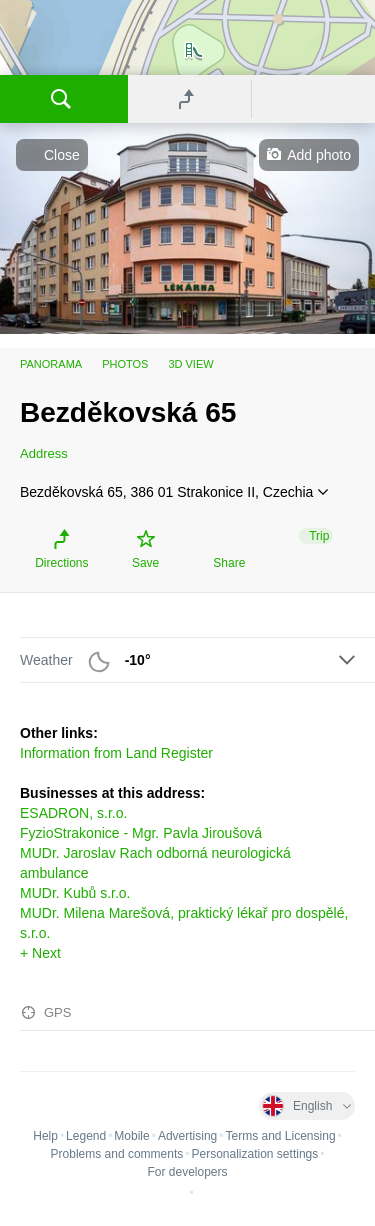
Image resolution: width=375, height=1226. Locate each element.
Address (44, 453)
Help (45, 1136)
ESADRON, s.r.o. (73, 813)
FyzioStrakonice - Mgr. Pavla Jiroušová (141, 833)
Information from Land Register (116, 753)
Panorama (51, 364)
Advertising (187, 1136)
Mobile (131, 1136)
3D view (190, 364)
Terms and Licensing (281, 1136)
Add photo (319, 155)
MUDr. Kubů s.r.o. (75, 893)
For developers (187, 1172)
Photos (125, 364)
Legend (86, 1136)
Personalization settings (254, 1154)
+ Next (40, 953)
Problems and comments (117, 1154)
